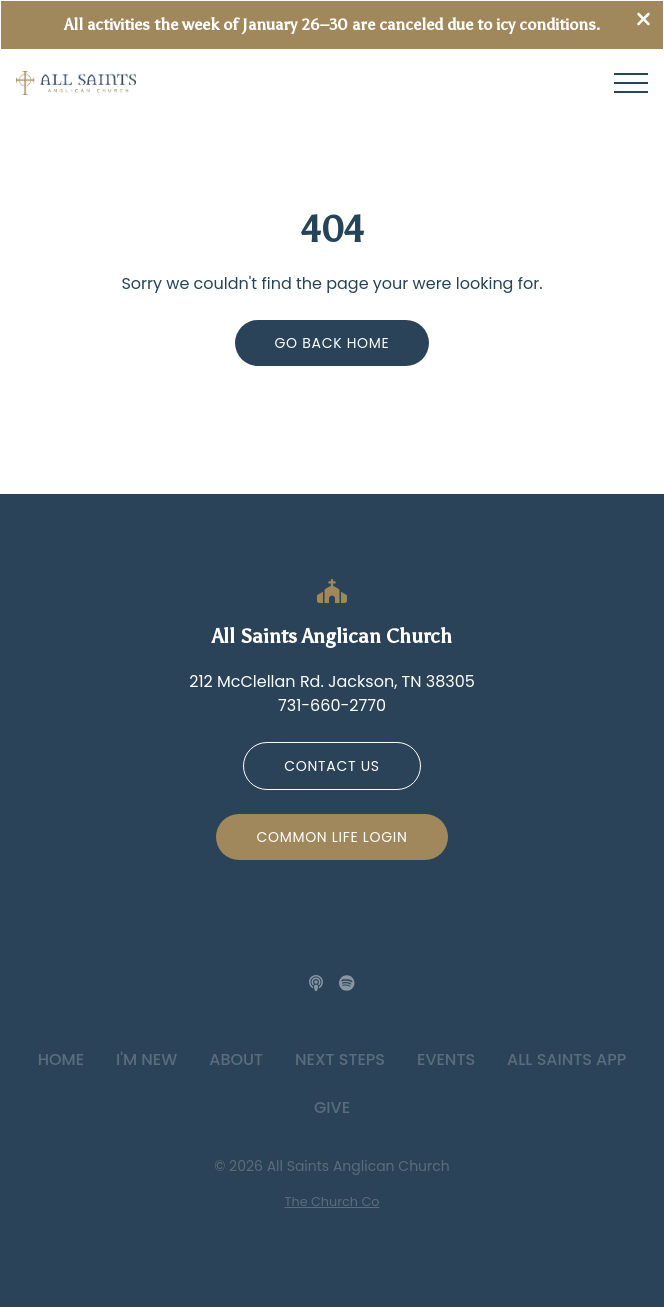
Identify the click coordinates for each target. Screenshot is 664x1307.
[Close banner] (643, 21)
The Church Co (332, 1201)
